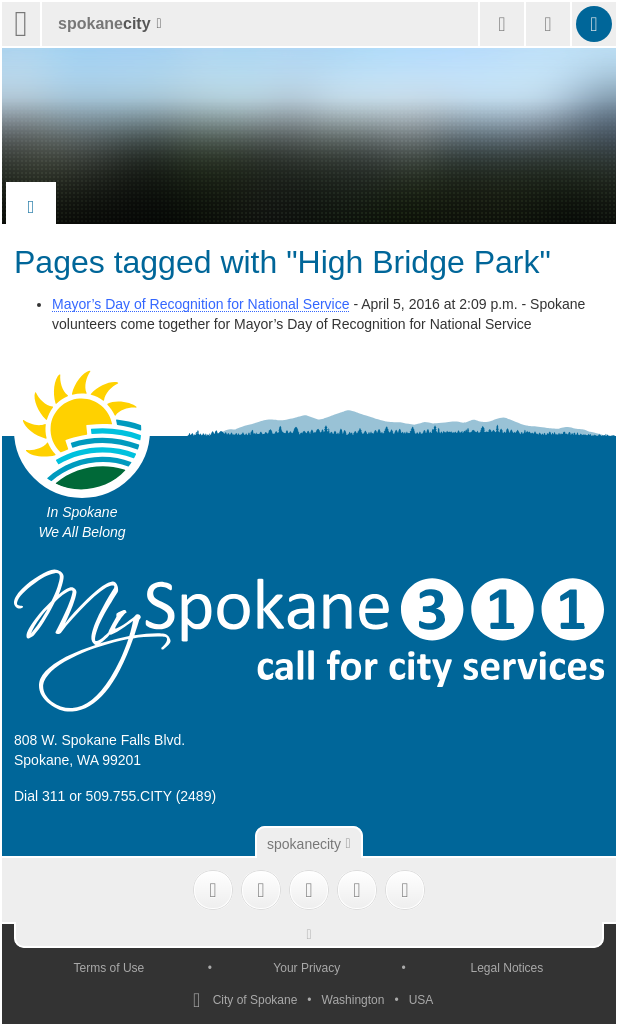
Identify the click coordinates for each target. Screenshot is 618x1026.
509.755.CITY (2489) (151, 796)
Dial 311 (39, 796)
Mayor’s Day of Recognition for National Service (201, 304)
